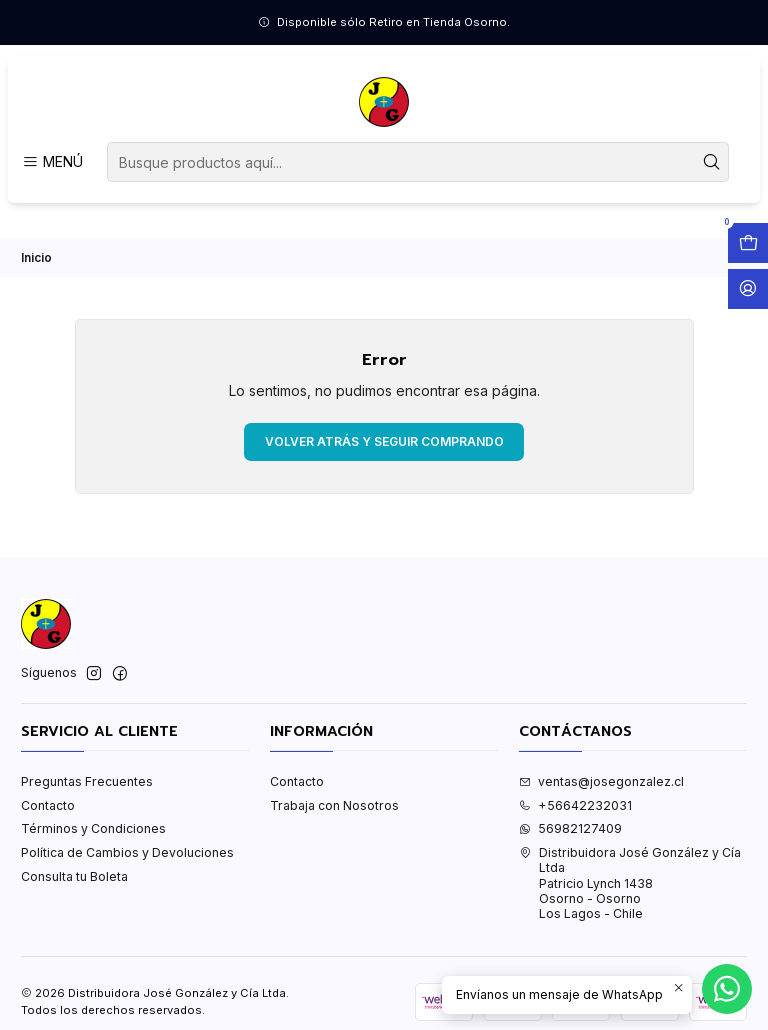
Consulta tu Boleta (74, 876)
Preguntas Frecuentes (87, 781)
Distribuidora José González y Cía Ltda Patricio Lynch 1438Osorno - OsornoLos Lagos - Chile (630, 883)
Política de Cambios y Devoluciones (127, 852)
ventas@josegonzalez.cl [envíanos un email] (601, 781)
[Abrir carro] (748, 243)
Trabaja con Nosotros (334, 805)
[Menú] (52, 162)
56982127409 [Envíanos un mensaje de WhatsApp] (570, 828)
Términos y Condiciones (93, 828)
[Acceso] (748, 289)
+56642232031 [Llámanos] (575, 805)
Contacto (48, 805)
